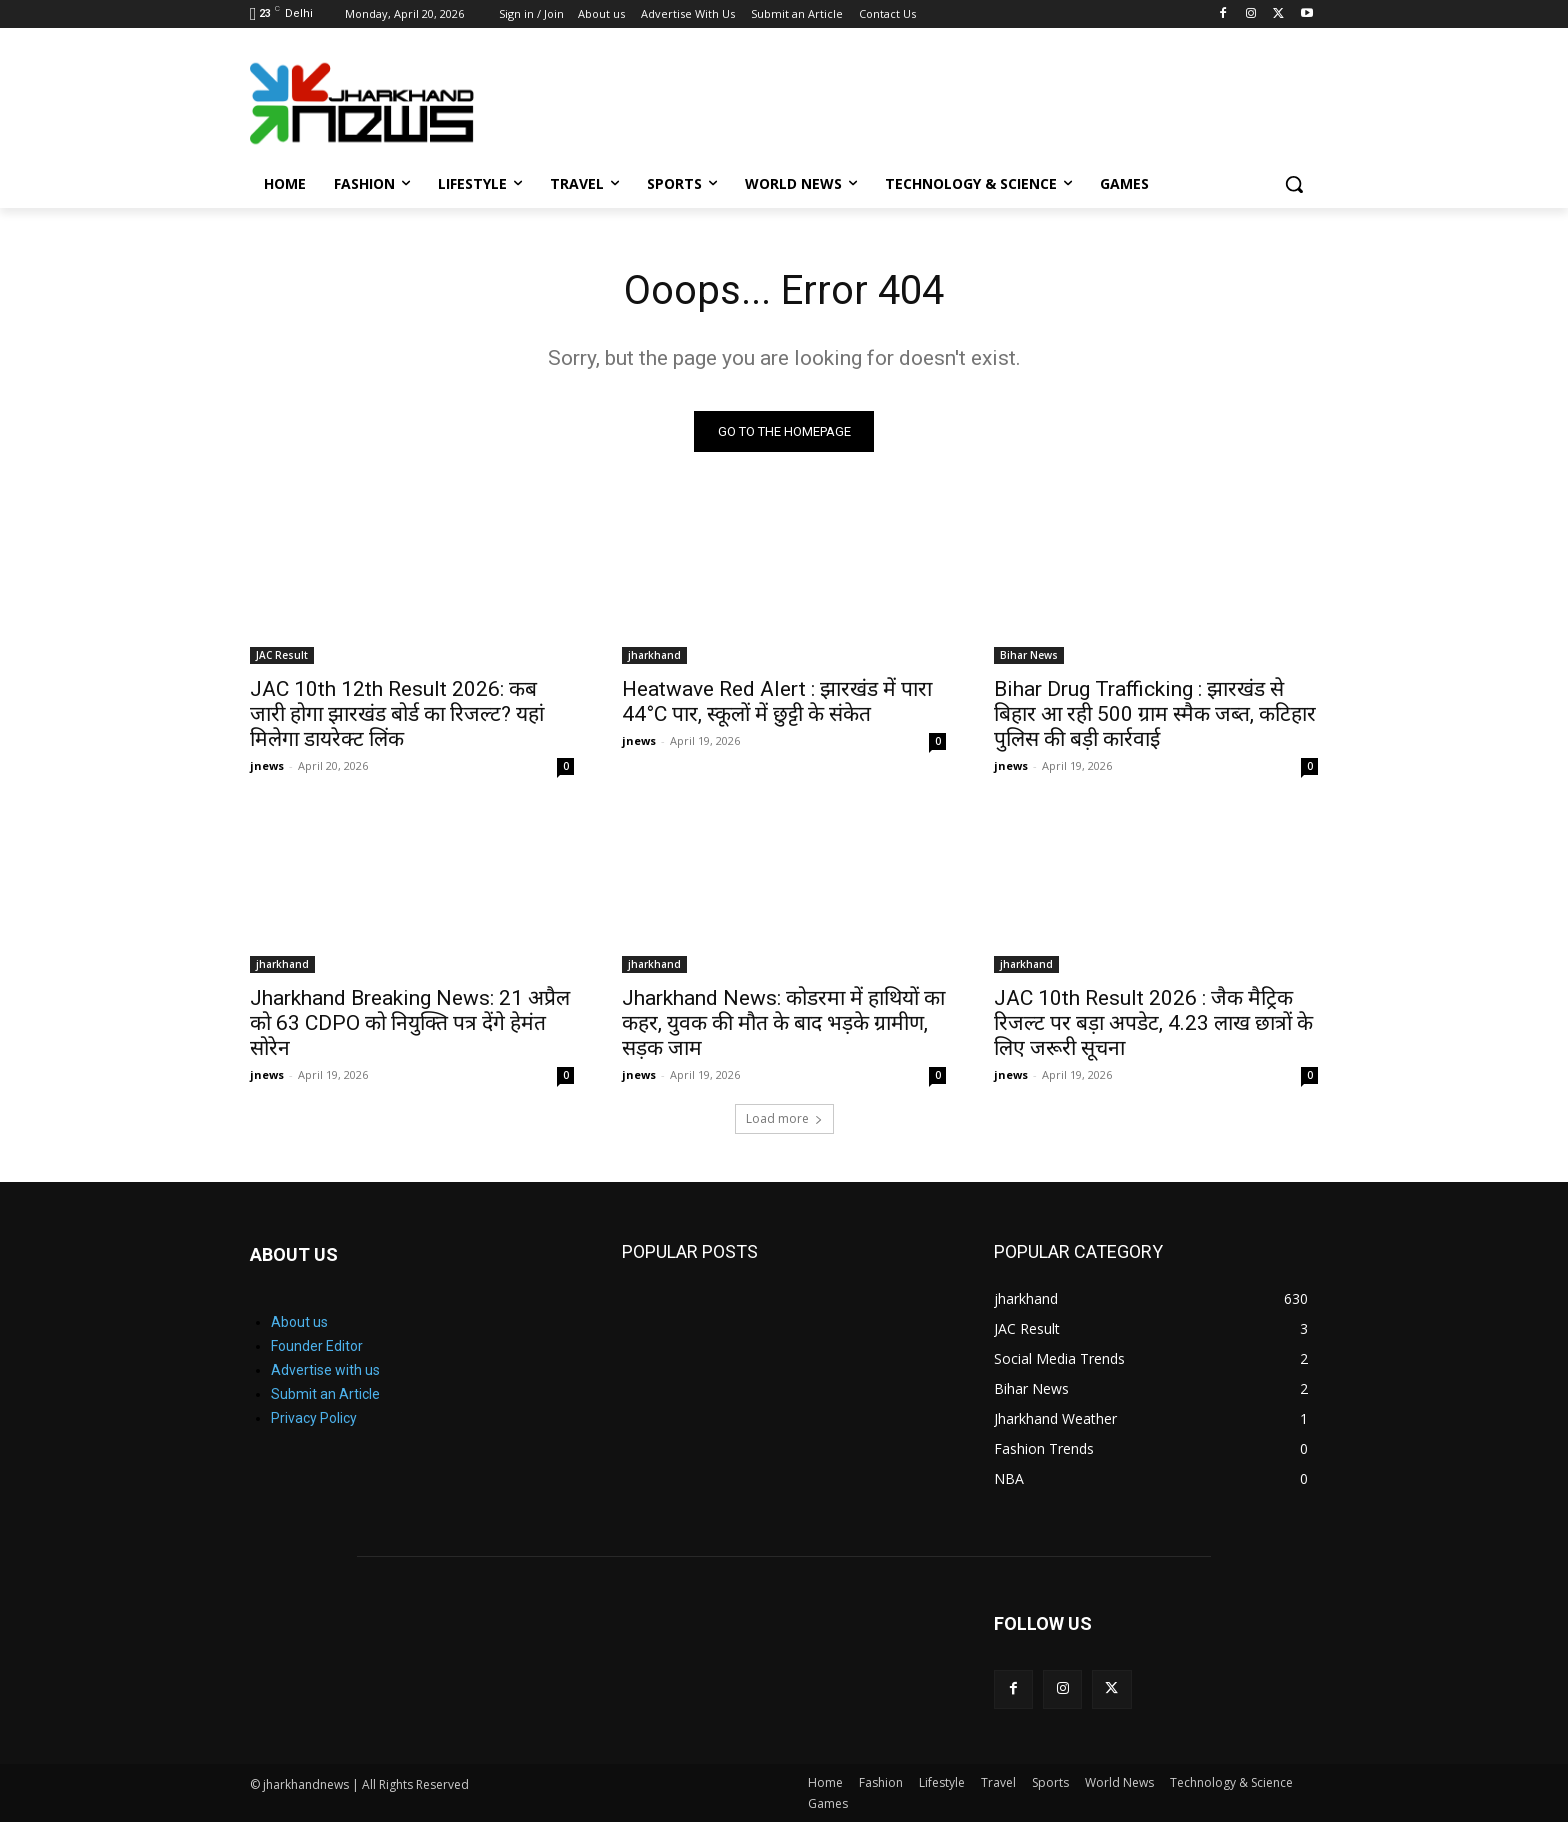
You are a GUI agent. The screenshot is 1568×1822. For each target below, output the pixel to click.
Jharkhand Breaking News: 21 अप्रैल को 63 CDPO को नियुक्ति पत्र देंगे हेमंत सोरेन (410, 1023)
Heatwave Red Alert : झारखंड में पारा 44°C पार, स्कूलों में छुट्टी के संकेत (777, 701)
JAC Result (282, 655)
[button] (1294, 184)
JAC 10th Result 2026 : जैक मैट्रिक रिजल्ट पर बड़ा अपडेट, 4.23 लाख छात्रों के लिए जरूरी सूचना (1153, 1023)
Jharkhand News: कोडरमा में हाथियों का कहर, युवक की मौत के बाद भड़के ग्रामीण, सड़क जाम (783, 1023)
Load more (784, 1118)
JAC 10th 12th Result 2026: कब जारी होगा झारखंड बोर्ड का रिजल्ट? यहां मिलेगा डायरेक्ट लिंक (397, 714)
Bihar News (1029, 655)
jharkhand (654, 655)
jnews (267, 765)
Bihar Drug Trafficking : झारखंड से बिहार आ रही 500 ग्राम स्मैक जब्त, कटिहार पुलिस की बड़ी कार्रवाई (1155, 714)
